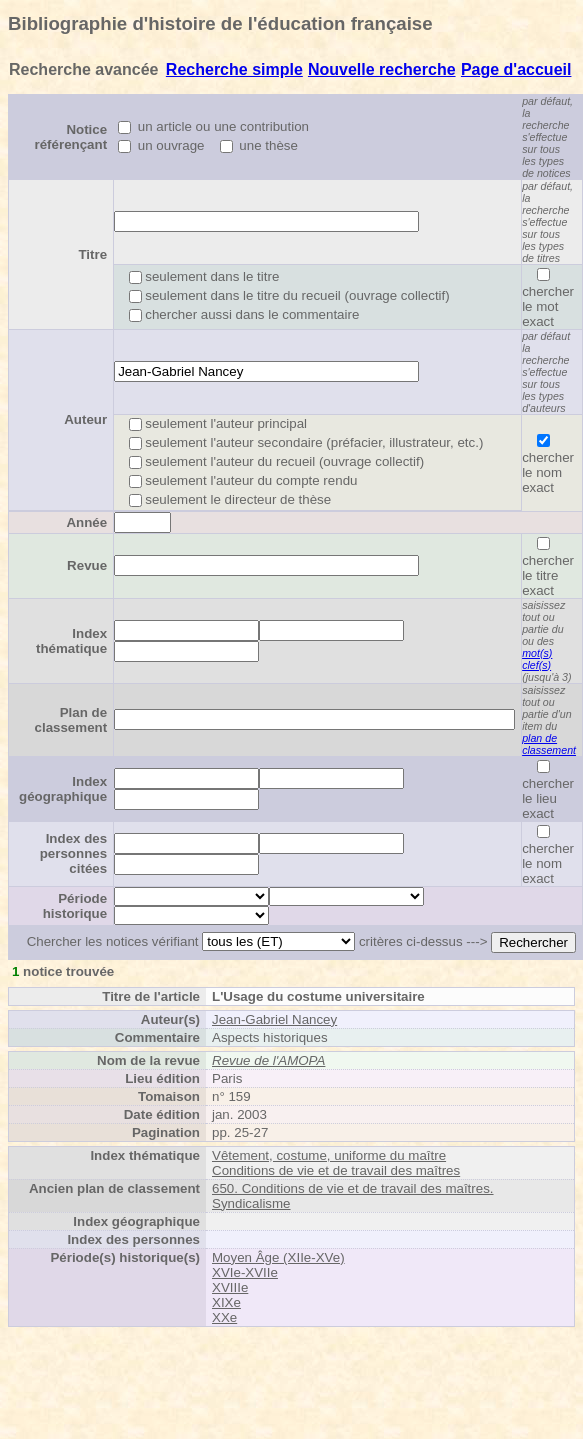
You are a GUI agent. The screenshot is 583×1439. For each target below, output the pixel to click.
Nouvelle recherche (382, 69)
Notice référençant (71, 137)
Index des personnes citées (73, 853)
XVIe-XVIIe (245, 1272)
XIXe (226, 1302)
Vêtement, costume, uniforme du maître (329, 1155)
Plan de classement (71, 720)
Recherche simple (234, 69)
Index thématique (71, 641)
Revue (87, 565)
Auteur (85, 419)
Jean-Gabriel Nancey (274, 1019)
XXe (224, 1317)
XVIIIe (230, 1287)
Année (86, 522)
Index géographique (63, 789)
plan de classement (549, 744)
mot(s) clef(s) (537, 659)
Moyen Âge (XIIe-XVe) (278, 1257)
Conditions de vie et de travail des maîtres (336, 1170)
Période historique (75, 906)
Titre (92, 254)
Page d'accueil (516, 69)
